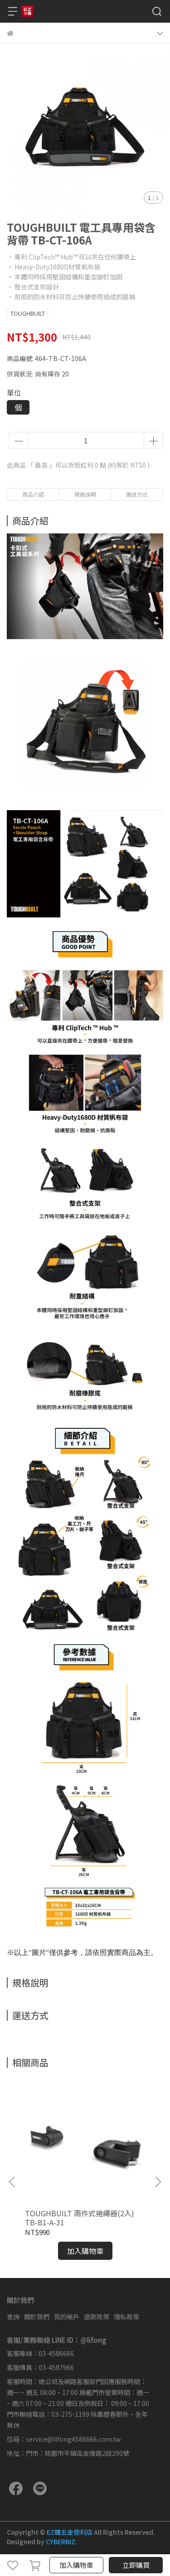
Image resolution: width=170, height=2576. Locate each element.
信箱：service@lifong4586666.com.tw (64, 2439)
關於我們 (36, 2316)
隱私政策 (126, 2316)
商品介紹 (33, 494)
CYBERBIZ (60, 2541)
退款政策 (96, 2316)
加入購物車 (76, 2565)
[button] (157, 2181)
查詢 (13, 2316)
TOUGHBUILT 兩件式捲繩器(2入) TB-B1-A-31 (79, 2218)
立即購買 (136, 2565)
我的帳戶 (66, 2316)
